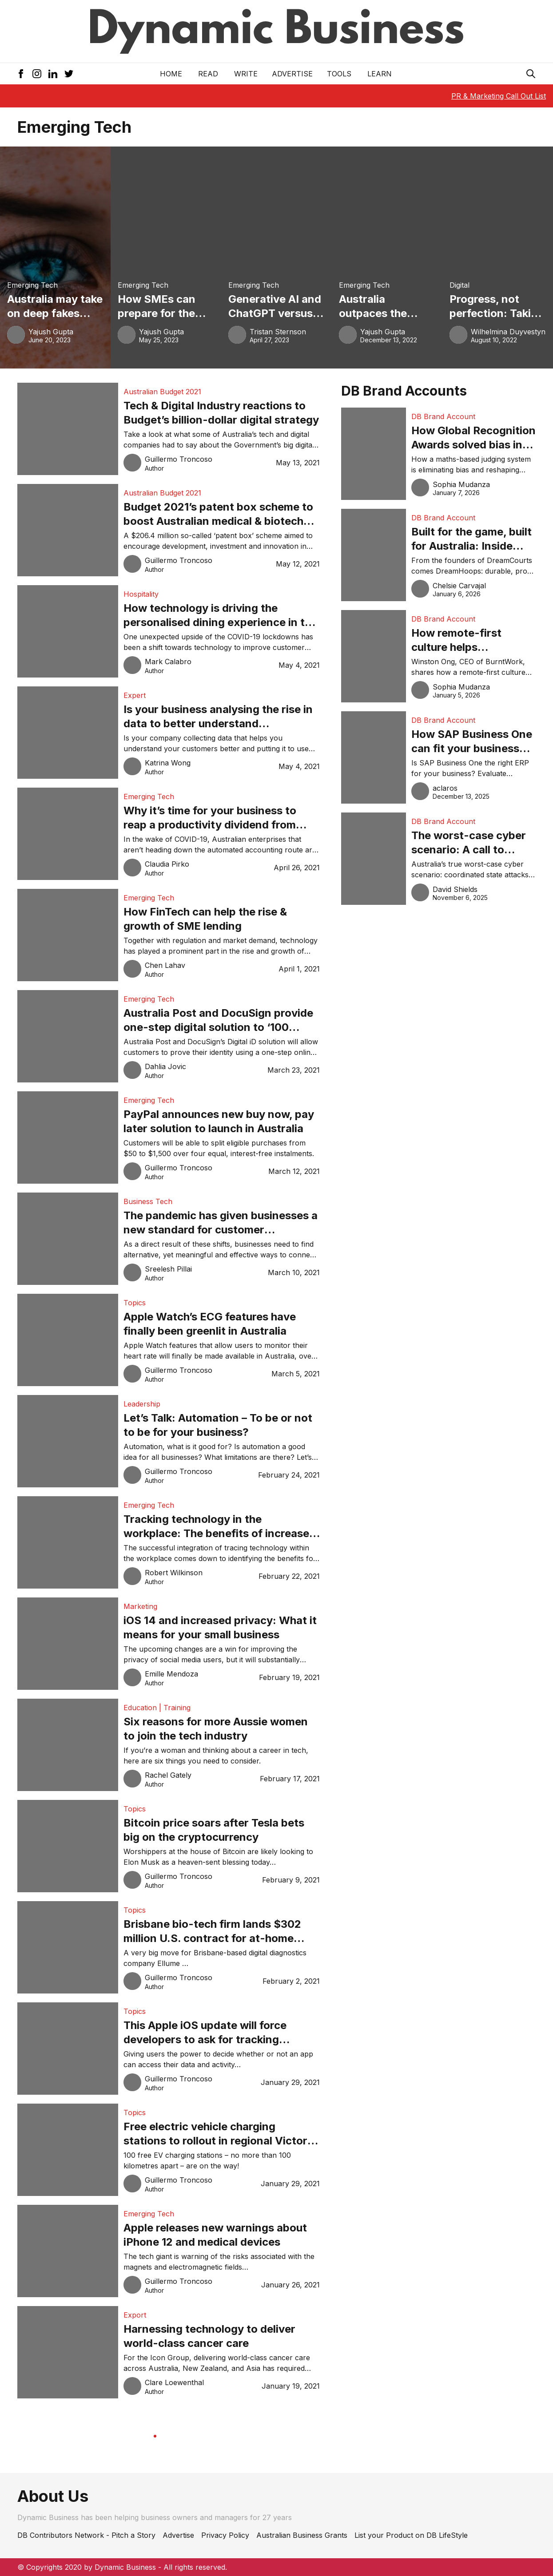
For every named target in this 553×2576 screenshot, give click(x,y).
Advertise (292, 73)
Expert (134, 695)
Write (246, 73)
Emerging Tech (32, 285)
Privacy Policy (225, 2535)
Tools (339, 73)
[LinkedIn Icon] (53, 74)
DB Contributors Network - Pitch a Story (86, 2535)
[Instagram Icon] (37, 74)
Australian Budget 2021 (162, 391)
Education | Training (157, 1707)
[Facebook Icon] (21, 74)
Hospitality (141, 594)
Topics (134, 1302)
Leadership (141, 1403)
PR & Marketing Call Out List (498, 95)
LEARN (379, 73)
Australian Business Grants (301, 2535)
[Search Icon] (530, 73)
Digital (459, 285)
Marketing (140, 1606)
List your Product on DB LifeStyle (411, 2535)
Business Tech (147, 1201)
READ (208, 73)
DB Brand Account (443, 416)
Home (171, 73)
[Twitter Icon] (69, 74)
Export (134, 2314)
